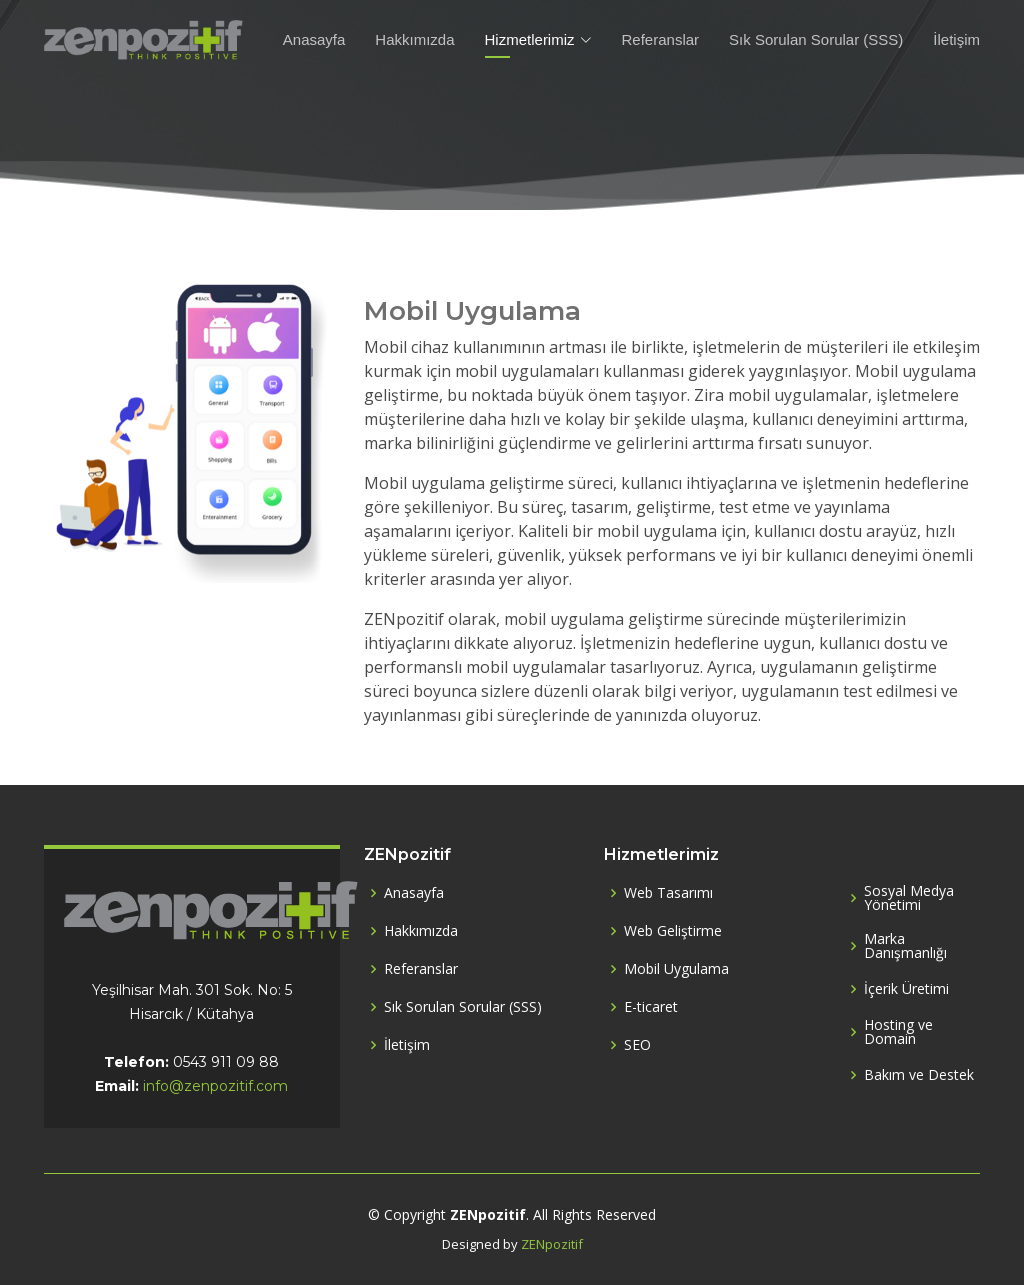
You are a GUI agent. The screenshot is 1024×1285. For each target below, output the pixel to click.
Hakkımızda (414, 39)
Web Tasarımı (668, 893)
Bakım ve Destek (919, 1075)
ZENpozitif (552, 1244)
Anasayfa (314, 39)
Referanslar (661, 39)
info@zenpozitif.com (215, 1086)
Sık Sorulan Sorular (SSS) (816, 39)
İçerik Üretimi (906, 989)
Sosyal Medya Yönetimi (909, 898)
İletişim (956, 39)
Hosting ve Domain (898, 1032)
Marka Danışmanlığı (905, 946)
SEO (637, 1045)
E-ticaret (651, 1007)
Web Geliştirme (673, 931)
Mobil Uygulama (676, 969)
